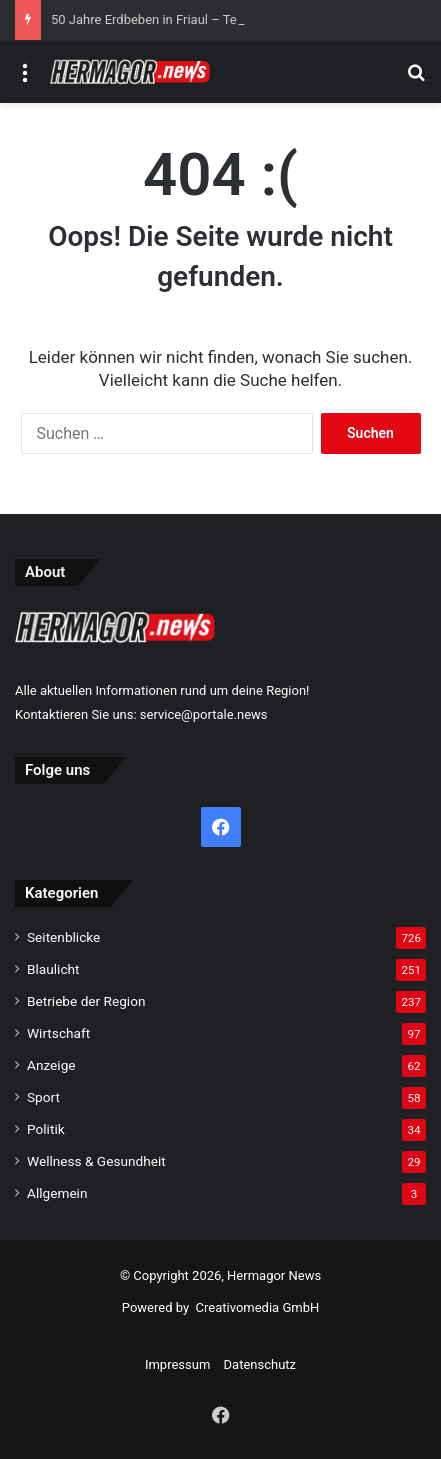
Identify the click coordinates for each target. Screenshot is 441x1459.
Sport (43, 1097)
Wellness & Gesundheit (96, 1161)
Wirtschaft (58, 1033)
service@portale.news (204, 714)
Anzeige (51, 1065)
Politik (46, 1129)
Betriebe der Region (86, 1001)
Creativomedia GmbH (258, 1307)
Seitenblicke (63, 937)
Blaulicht (53, 969)
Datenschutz (260, 1364)
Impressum (177, 1364)
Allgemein (57, 1193)
